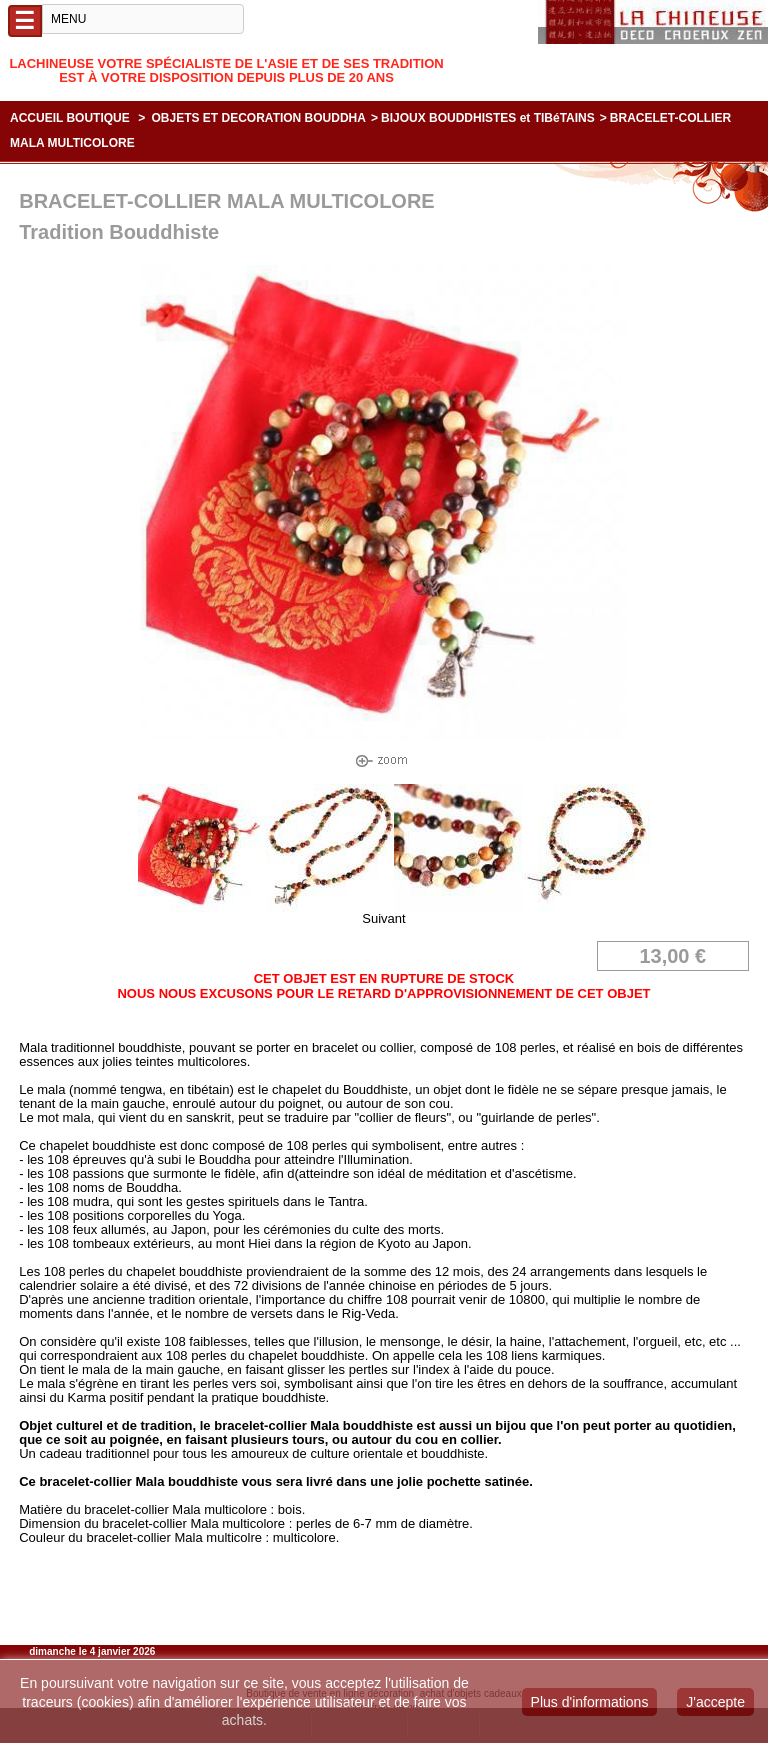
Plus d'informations (590, 1702)
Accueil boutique (70, 118)
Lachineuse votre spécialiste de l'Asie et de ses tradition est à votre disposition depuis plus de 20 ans (226, 70)
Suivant (383, 918)
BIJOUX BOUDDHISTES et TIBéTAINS (488, 118)
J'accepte (715, 1702)
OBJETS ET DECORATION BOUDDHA (259, 118)
